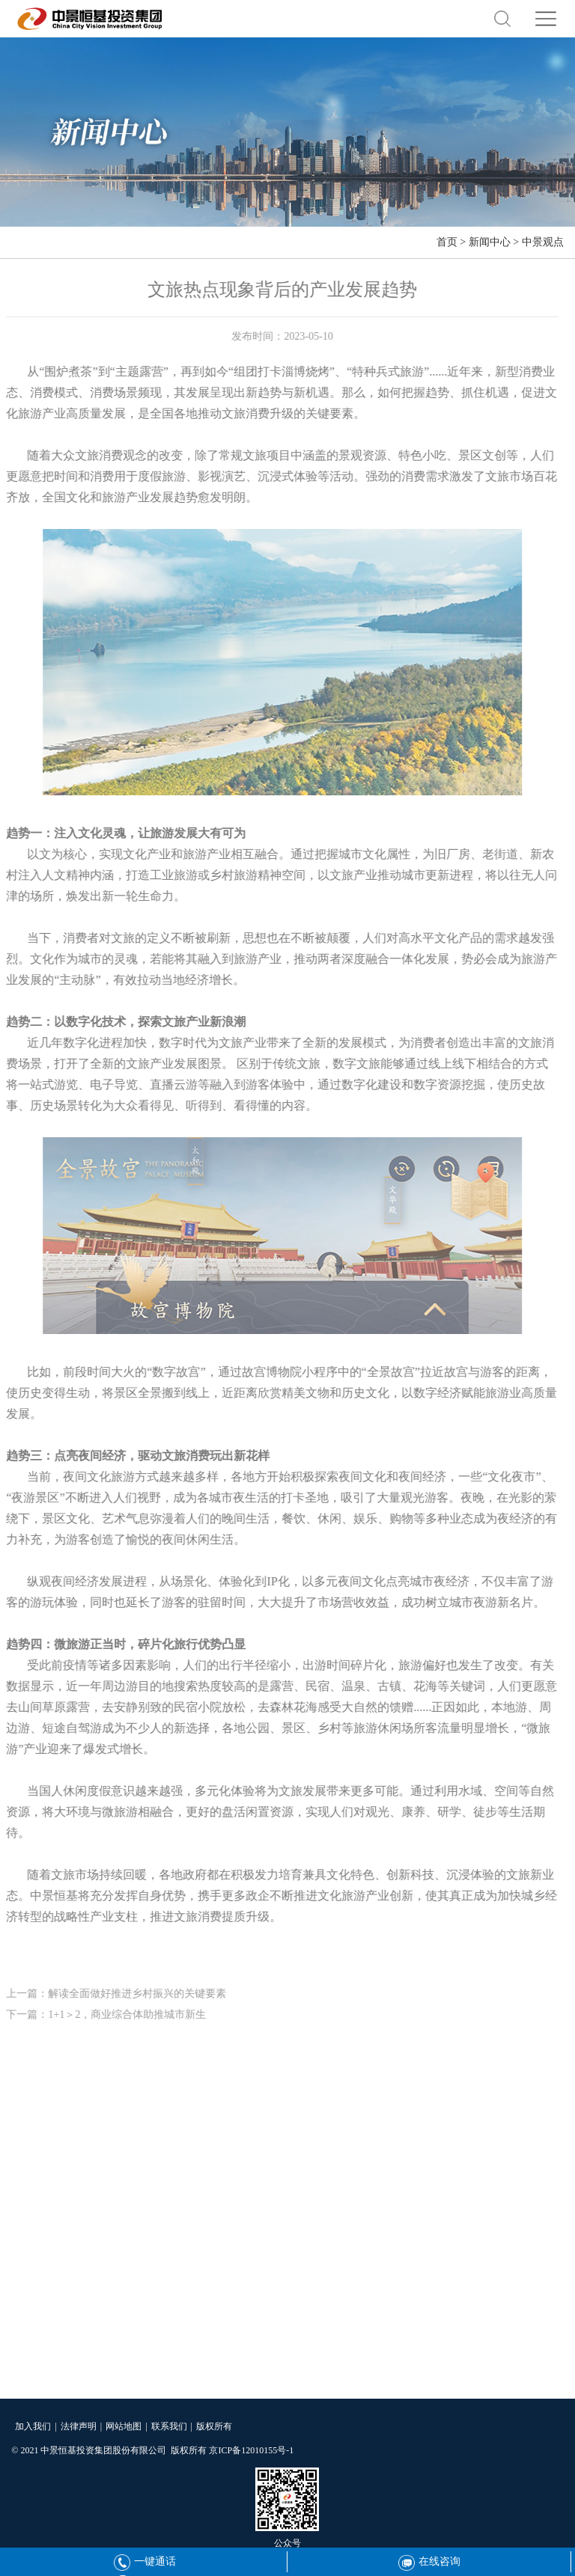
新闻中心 (490, 242)
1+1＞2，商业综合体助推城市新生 (124, 2014)
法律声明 (79, 2426)
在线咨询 (429, 2561)
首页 (446, 242)
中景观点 (543, 242)
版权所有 (214, 2426)
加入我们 (33, 2426)
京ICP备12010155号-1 (251, 2450)
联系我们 (169, 2426)
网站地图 (124, 2426)
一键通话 (145, 2561)
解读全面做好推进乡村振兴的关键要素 (134, 1993)
